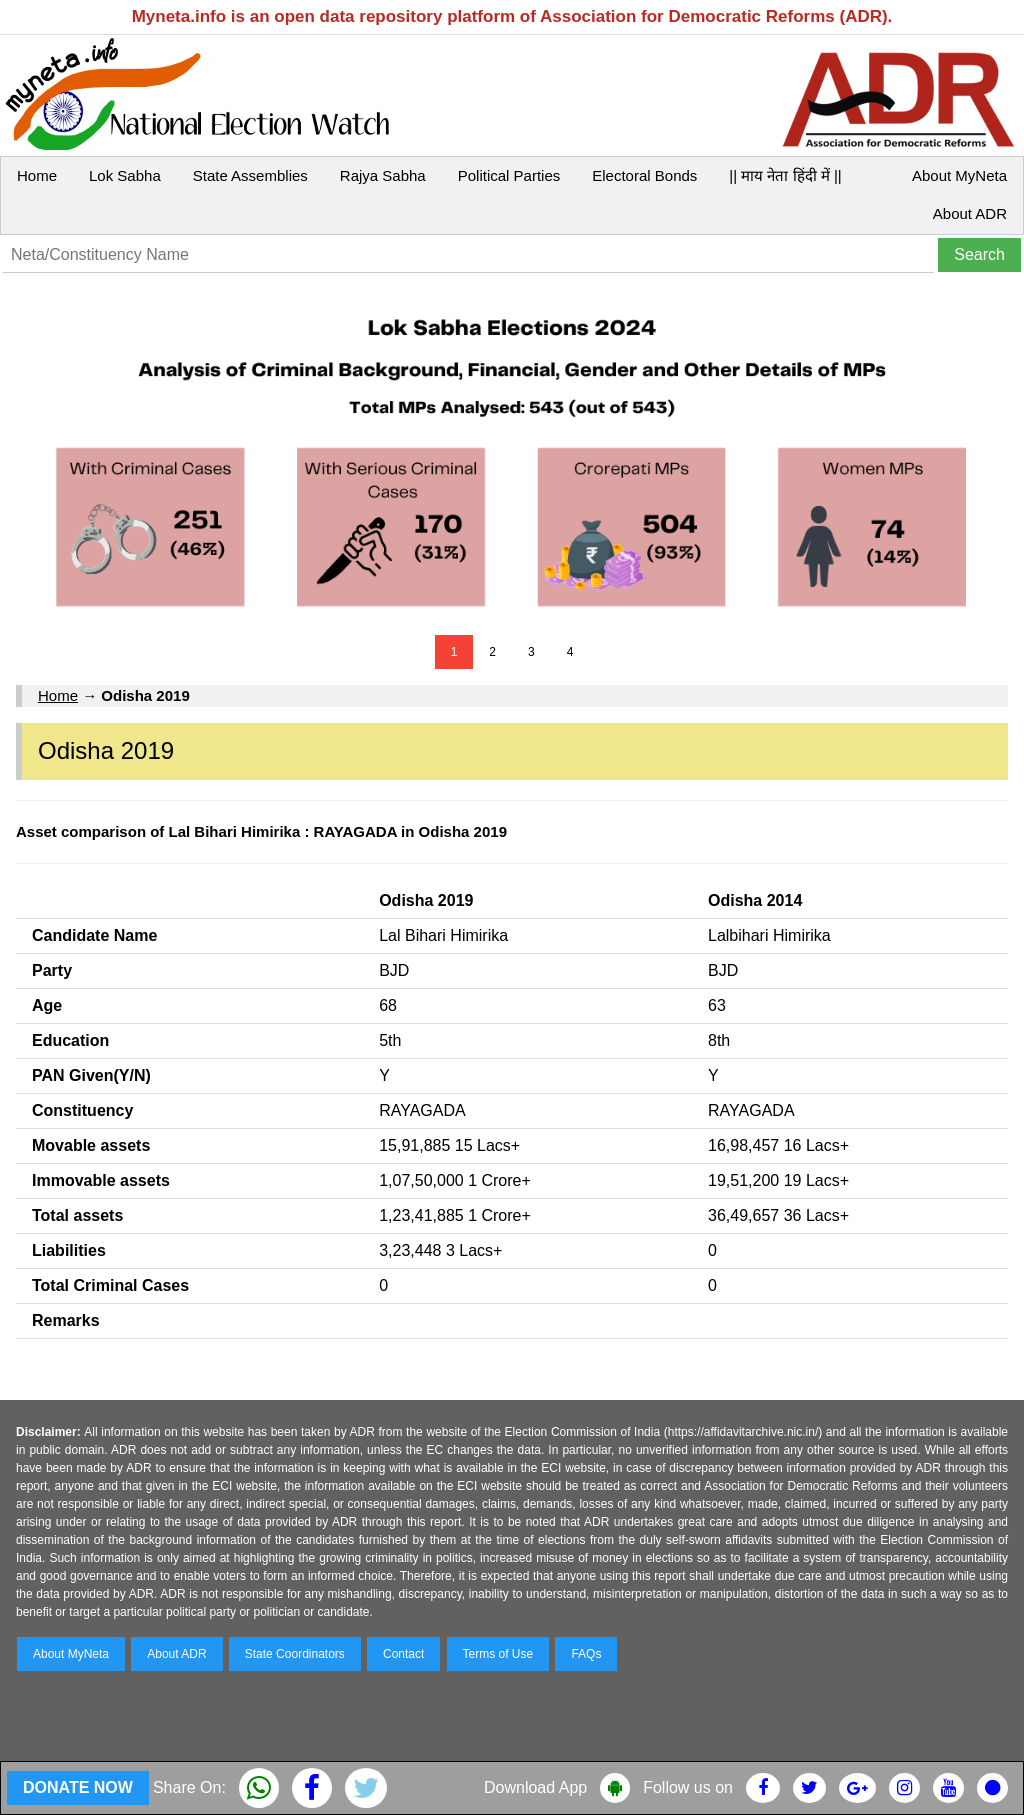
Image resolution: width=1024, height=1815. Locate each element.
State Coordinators (295, 1654)
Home (37, 175)
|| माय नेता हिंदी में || (785, 175)
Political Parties (509, 175)
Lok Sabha (125, 175)
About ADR (970, 213)
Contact (403, 1654)
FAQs (586, 1654)
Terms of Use (498, 1654)
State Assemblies (250, 175)
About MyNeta (959, 175)
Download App (535, 1787)
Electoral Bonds (644, 175)
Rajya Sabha (383, 175)
